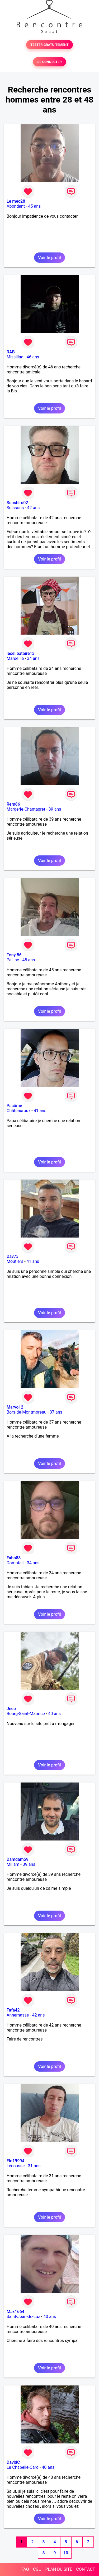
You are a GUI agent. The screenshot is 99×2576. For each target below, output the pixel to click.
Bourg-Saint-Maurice (26, 1713)
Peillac (13, 959)
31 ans (34, 2165)
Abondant (16, 206)
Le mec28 (16, 201)
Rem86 (13, 804)
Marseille (15, 658)
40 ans (54, 1713)
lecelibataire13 (21, 653)
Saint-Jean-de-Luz (23, 2316)
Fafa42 (13, 2010)
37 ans (56, 1412)
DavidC (13, 2462)
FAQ (25, 2569)
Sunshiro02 (17, 502)
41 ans (40, 1110)
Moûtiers (15, 1261)
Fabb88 (14, 1557)
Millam (13, 1864)
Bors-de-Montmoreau (26, 1412)
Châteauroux (18, 1110)
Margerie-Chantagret (26, 809)
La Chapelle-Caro (23, 2467)
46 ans (32, 356)
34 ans (33, 658)
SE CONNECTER (49, 62)
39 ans (55, 809)
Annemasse (18, 2015)
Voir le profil (49, 257)
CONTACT (85, 2569)
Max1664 (15, 2311)
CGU (37, 2569)
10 (65, 2552)
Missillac (15, 356)
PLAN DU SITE (58, 2569)
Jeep (11, 1708)
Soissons (15, 507)
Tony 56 (14, 954)
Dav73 (12, 1256)
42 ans (33, 507)
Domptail (15, 1562)
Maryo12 (15, 1407)
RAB (11, 351)
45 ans (34, 206)
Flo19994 (15, 2160)
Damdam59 (18, 1859)
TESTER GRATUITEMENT (49, 45)
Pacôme (14, 1105)
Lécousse (16, 2165)
